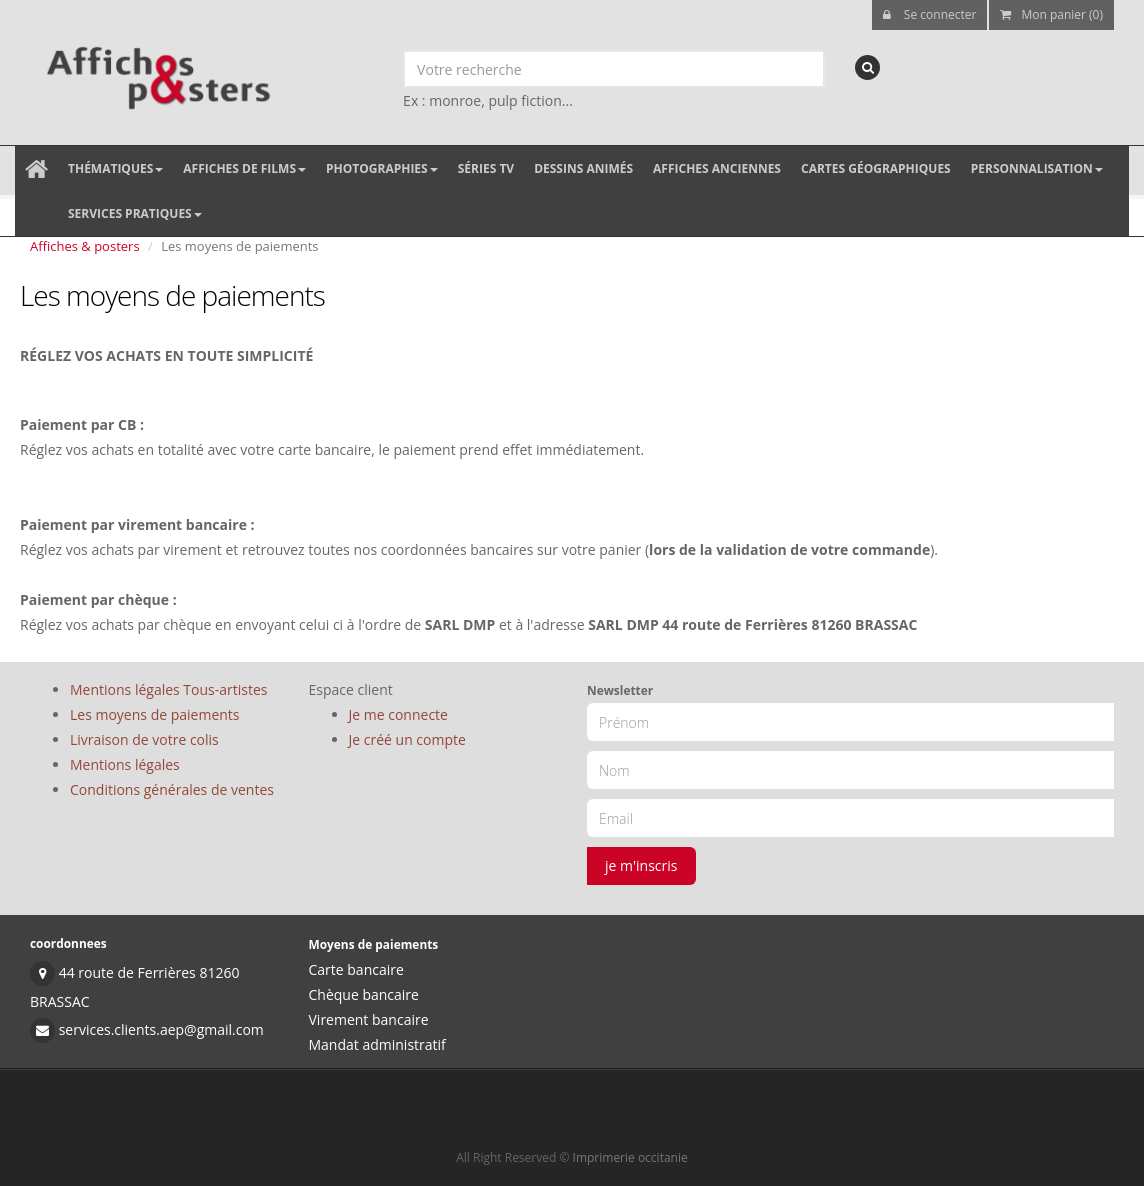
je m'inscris (641, 865)
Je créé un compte (407, 739)
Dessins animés (583, 168)
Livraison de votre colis (144, 739)
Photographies (382, 168)
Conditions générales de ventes (172, 789)
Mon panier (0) (1051, 14)
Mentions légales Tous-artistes (168, 689)
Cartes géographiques (876, 168)
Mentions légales (125, 764)
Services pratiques (135, 213)
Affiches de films (244, 168)
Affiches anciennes (717, 168)
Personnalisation (1037, 168)
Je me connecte (398, 714)
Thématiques (115, 168)
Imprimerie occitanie (630, 1157)
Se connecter (930, 14)
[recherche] (867, 67)
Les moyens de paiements (155, 714)
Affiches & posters (85, 246)
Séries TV (486, 168)
